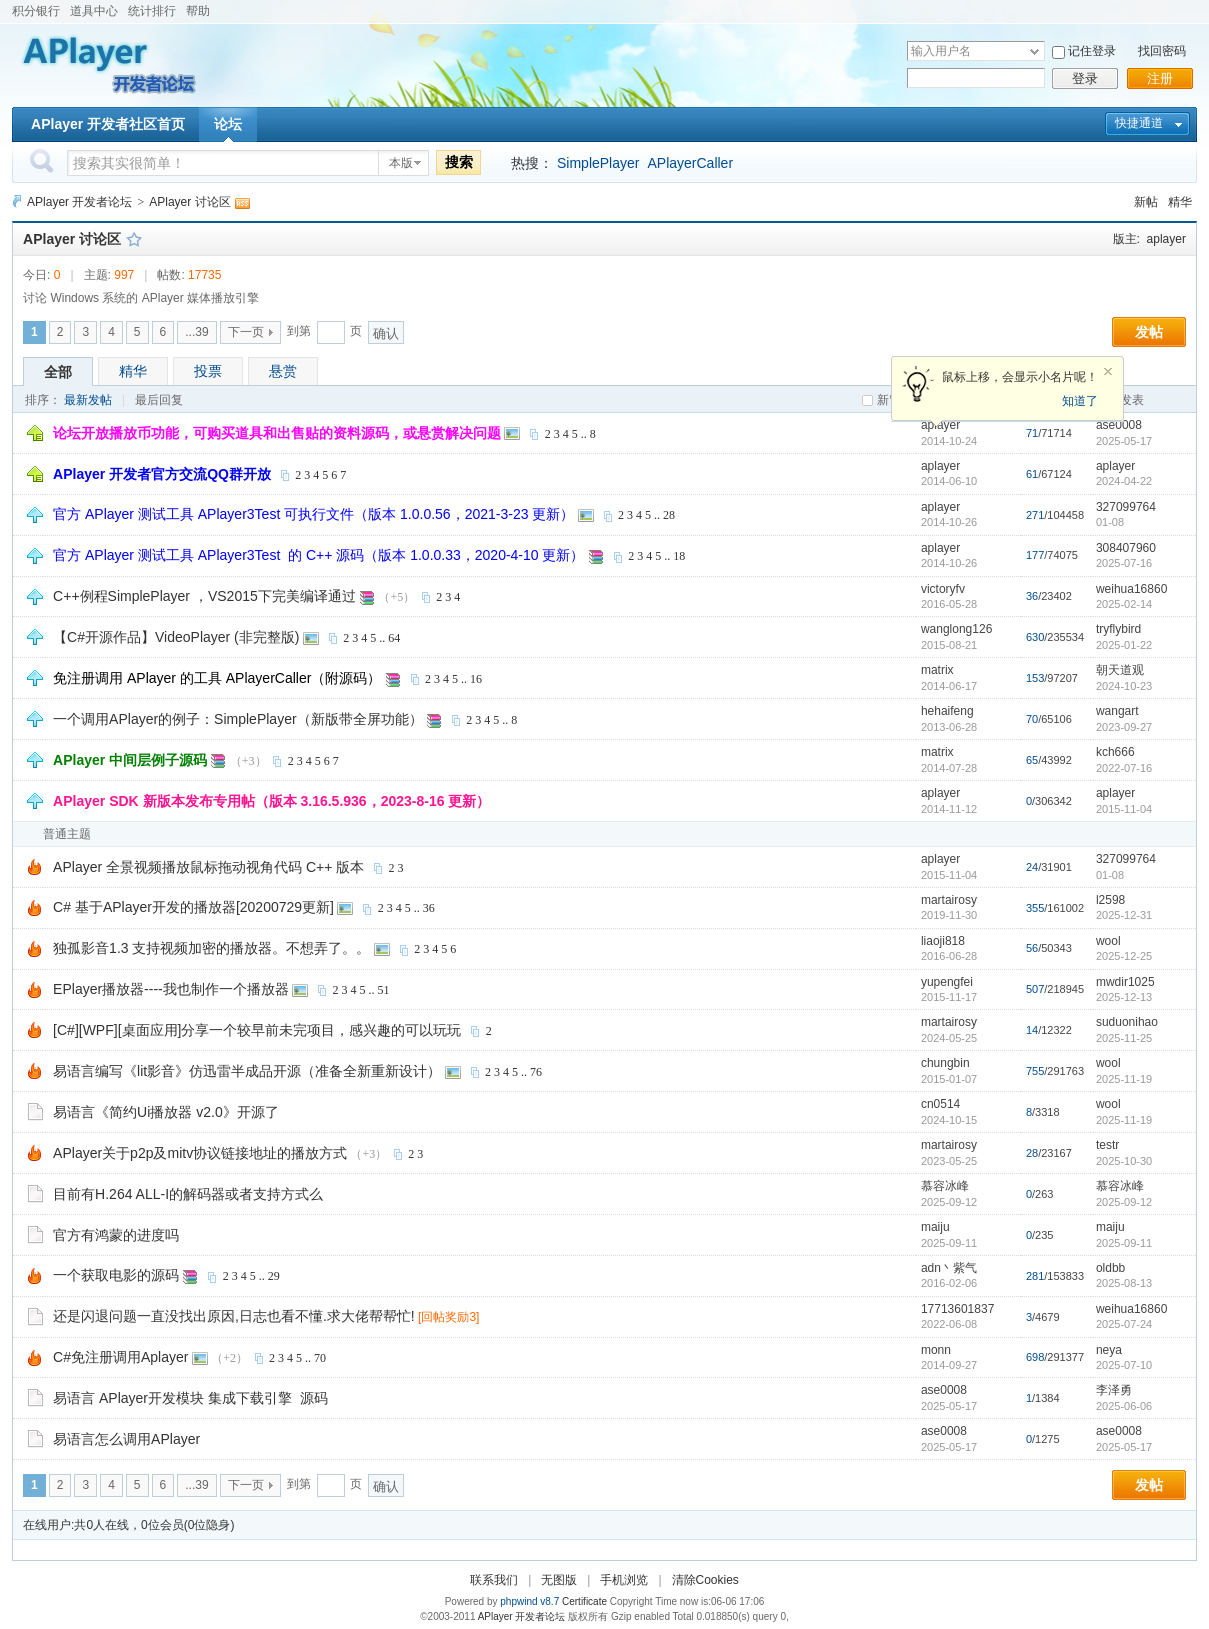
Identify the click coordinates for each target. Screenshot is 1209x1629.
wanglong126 (956, 629)
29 (274, 1276)
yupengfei (947, 982)
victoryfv (943, 589)
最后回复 (159, 400)
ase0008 (1119, 425)
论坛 (228, 124)
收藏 (134, 239)
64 (394, 638)
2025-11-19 (1124, 1079)
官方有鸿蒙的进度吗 (116, 1235)
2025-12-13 (1124, 997)
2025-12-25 (1124, 956)
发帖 (1149, 332)
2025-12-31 (1124, 915)
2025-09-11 (1124, 1243)
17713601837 (957, 1309)
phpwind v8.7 (529, 1601)
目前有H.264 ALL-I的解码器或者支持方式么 (188, 1194)
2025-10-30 (1124, 1161)
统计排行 (152, 11)
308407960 (1126, 548)
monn (936, 1350)
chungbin (945, 1063)
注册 (1160, 78)
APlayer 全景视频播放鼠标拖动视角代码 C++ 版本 (208, 867)
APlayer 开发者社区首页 (108, 124)
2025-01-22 (1124, 645)
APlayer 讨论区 (189, 202)
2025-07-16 (1124, 563)
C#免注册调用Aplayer (120, 1357)
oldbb (1110, 1268)
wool (1108, 941)
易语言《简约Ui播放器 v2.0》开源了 (166, 1112)
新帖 (1146, 202)
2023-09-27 (1124, 727)
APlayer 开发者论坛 (79, 202)
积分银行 (36, 11)
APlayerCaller (690, 163)
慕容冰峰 (945, 1186)
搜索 (459, 162)
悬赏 (283, 371)
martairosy (949, 900)
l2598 (1110, 900)
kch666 (1115, 752)
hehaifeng (947, 711)
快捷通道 (1139, 123)
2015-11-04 (1124, 809)
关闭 (1108, 372)
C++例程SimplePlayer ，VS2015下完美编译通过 (204, 596)
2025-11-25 (1124, 1038)
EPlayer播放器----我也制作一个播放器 (171, 989)
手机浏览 (624, 1580)
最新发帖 (88, 400)
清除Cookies (705, 1580)
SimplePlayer (598, 163)
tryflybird (1118, 629)
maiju (935, 1227)
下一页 (246, 332)
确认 (386, 333)
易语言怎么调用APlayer (126, 1439)
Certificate (584, 1601)
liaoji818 (943, 941)
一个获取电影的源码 (116, 1275)
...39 (196, 332)
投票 (208, 371)
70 (320, 1358)
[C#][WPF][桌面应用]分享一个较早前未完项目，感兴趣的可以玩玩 (257, 1030)
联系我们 (494, 1580)
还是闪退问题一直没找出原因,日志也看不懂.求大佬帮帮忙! (234, 1316)
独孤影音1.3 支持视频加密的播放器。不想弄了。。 (211, 948)
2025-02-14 (1124, 604)
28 (669, 515)
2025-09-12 (1124, 1202)
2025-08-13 (1124, 1283)
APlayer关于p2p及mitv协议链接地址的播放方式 (200, 1153)
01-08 (1110, 522)
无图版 (559, 1580)
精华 (1180, 202)
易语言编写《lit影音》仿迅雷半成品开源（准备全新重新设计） (247, 1071)
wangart (1117, 711)
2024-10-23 (1124, 686)
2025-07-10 (1124, 1365)
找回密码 (1162, 51)
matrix (937, 670)
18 (679, 556)
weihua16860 (1131, 589)
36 (429, 908)
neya (1109, 1350)
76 (536, 1072)
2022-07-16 (1124, 768)
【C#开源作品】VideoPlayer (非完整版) (176, 637)
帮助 (198, 11)
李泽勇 (1114, 1390)
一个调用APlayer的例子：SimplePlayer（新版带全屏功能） (238, 719)
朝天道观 (1120, 670)
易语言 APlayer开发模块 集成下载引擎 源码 (190, 1398)
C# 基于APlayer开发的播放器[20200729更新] (193, 907)
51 (383, 990)
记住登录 (1092, 51)
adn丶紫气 (949, 1268)
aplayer (1166, 239)
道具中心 (94, 11)
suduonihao (1127, 1022)
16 (476, 679)
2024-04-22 (1124, 481)
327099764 (1126, 507)
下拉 (1034, 51)
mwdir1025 (1125, 982)
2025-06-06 (1124, 1406)
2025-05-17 (1124, 441)
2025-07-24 (1124, 1324)
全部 (58, 372)
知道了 (1080, 401)
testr (1107, 1145)
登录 (1085, 78)
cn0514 (940, 1104)
